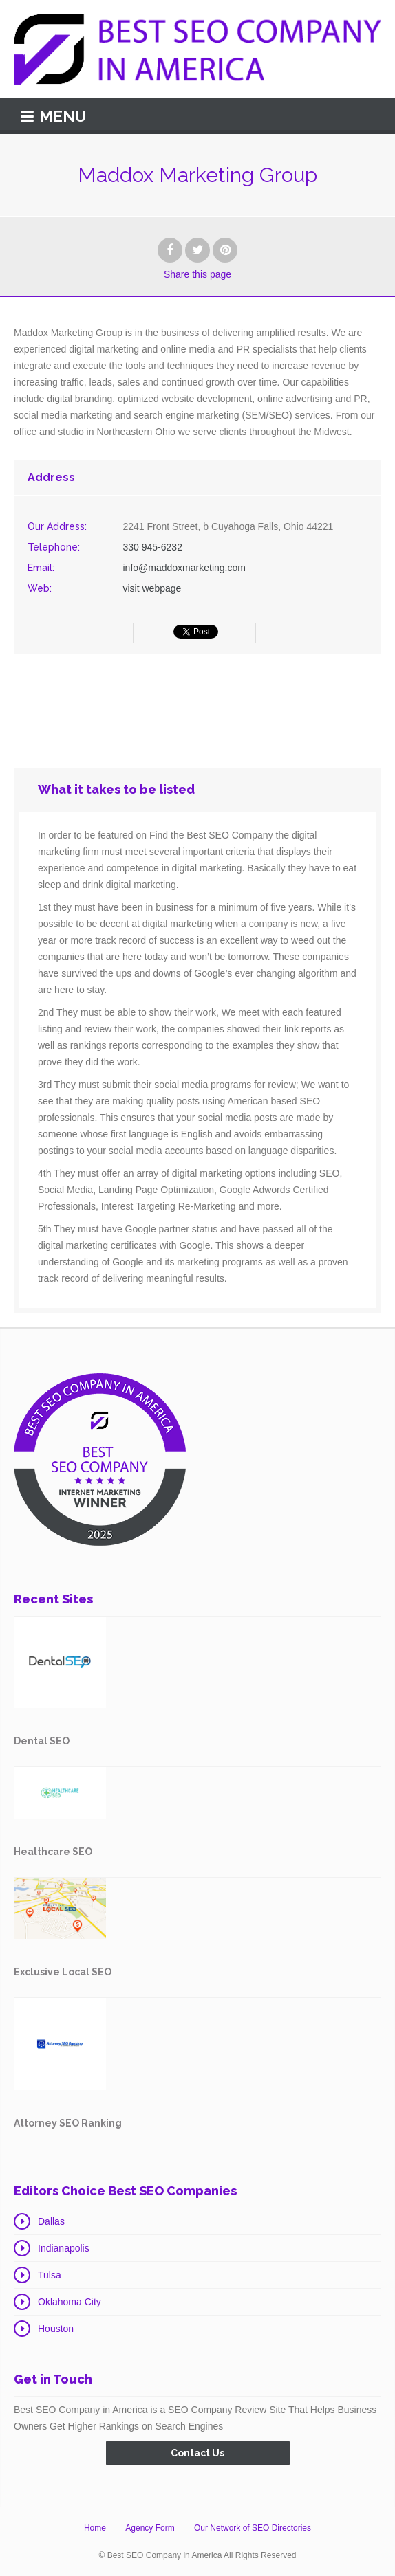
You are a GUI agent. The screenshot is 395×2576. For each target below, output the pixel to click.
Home (95, 2528)
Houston (56, 2328)
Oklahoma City (69, 2301)
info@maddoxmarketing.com (184, 567)
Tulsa (49, 2274)
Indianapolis (63, 2248)
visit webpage (152, 588)
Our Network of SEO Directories (252, 2528)
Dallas (51, 2221)
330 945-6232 (152, 547)
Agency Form (149, 2528)
